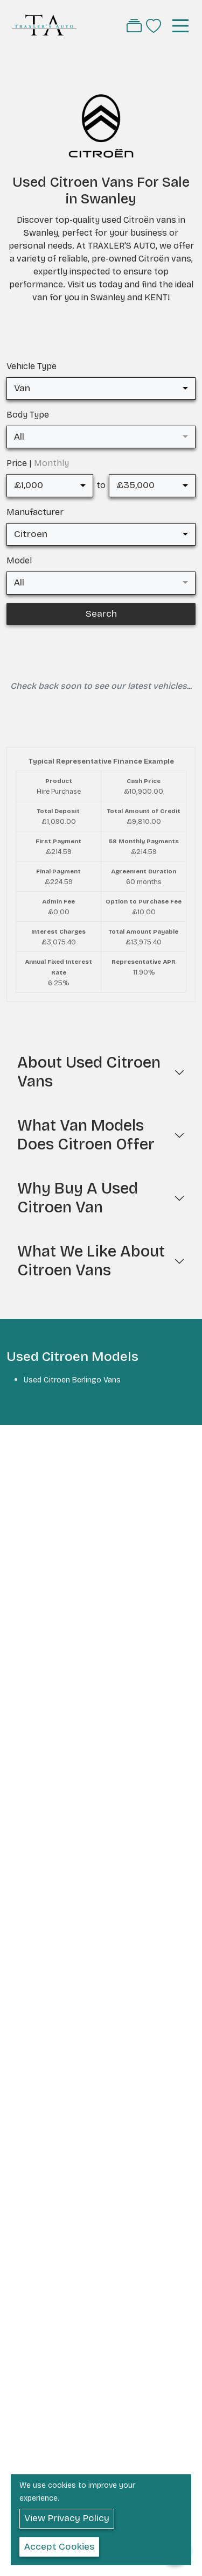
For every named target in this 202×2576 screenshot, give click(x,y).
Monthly (51, 463)
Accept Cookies (59, 2546)
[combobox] (101, 388)
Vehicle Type (31, 366)
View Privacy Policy (66, 2518)
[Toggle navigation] (180, 26)
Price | (37, 463)
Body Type (27, 415)
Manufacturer (35, 512)
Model (19, 560)
